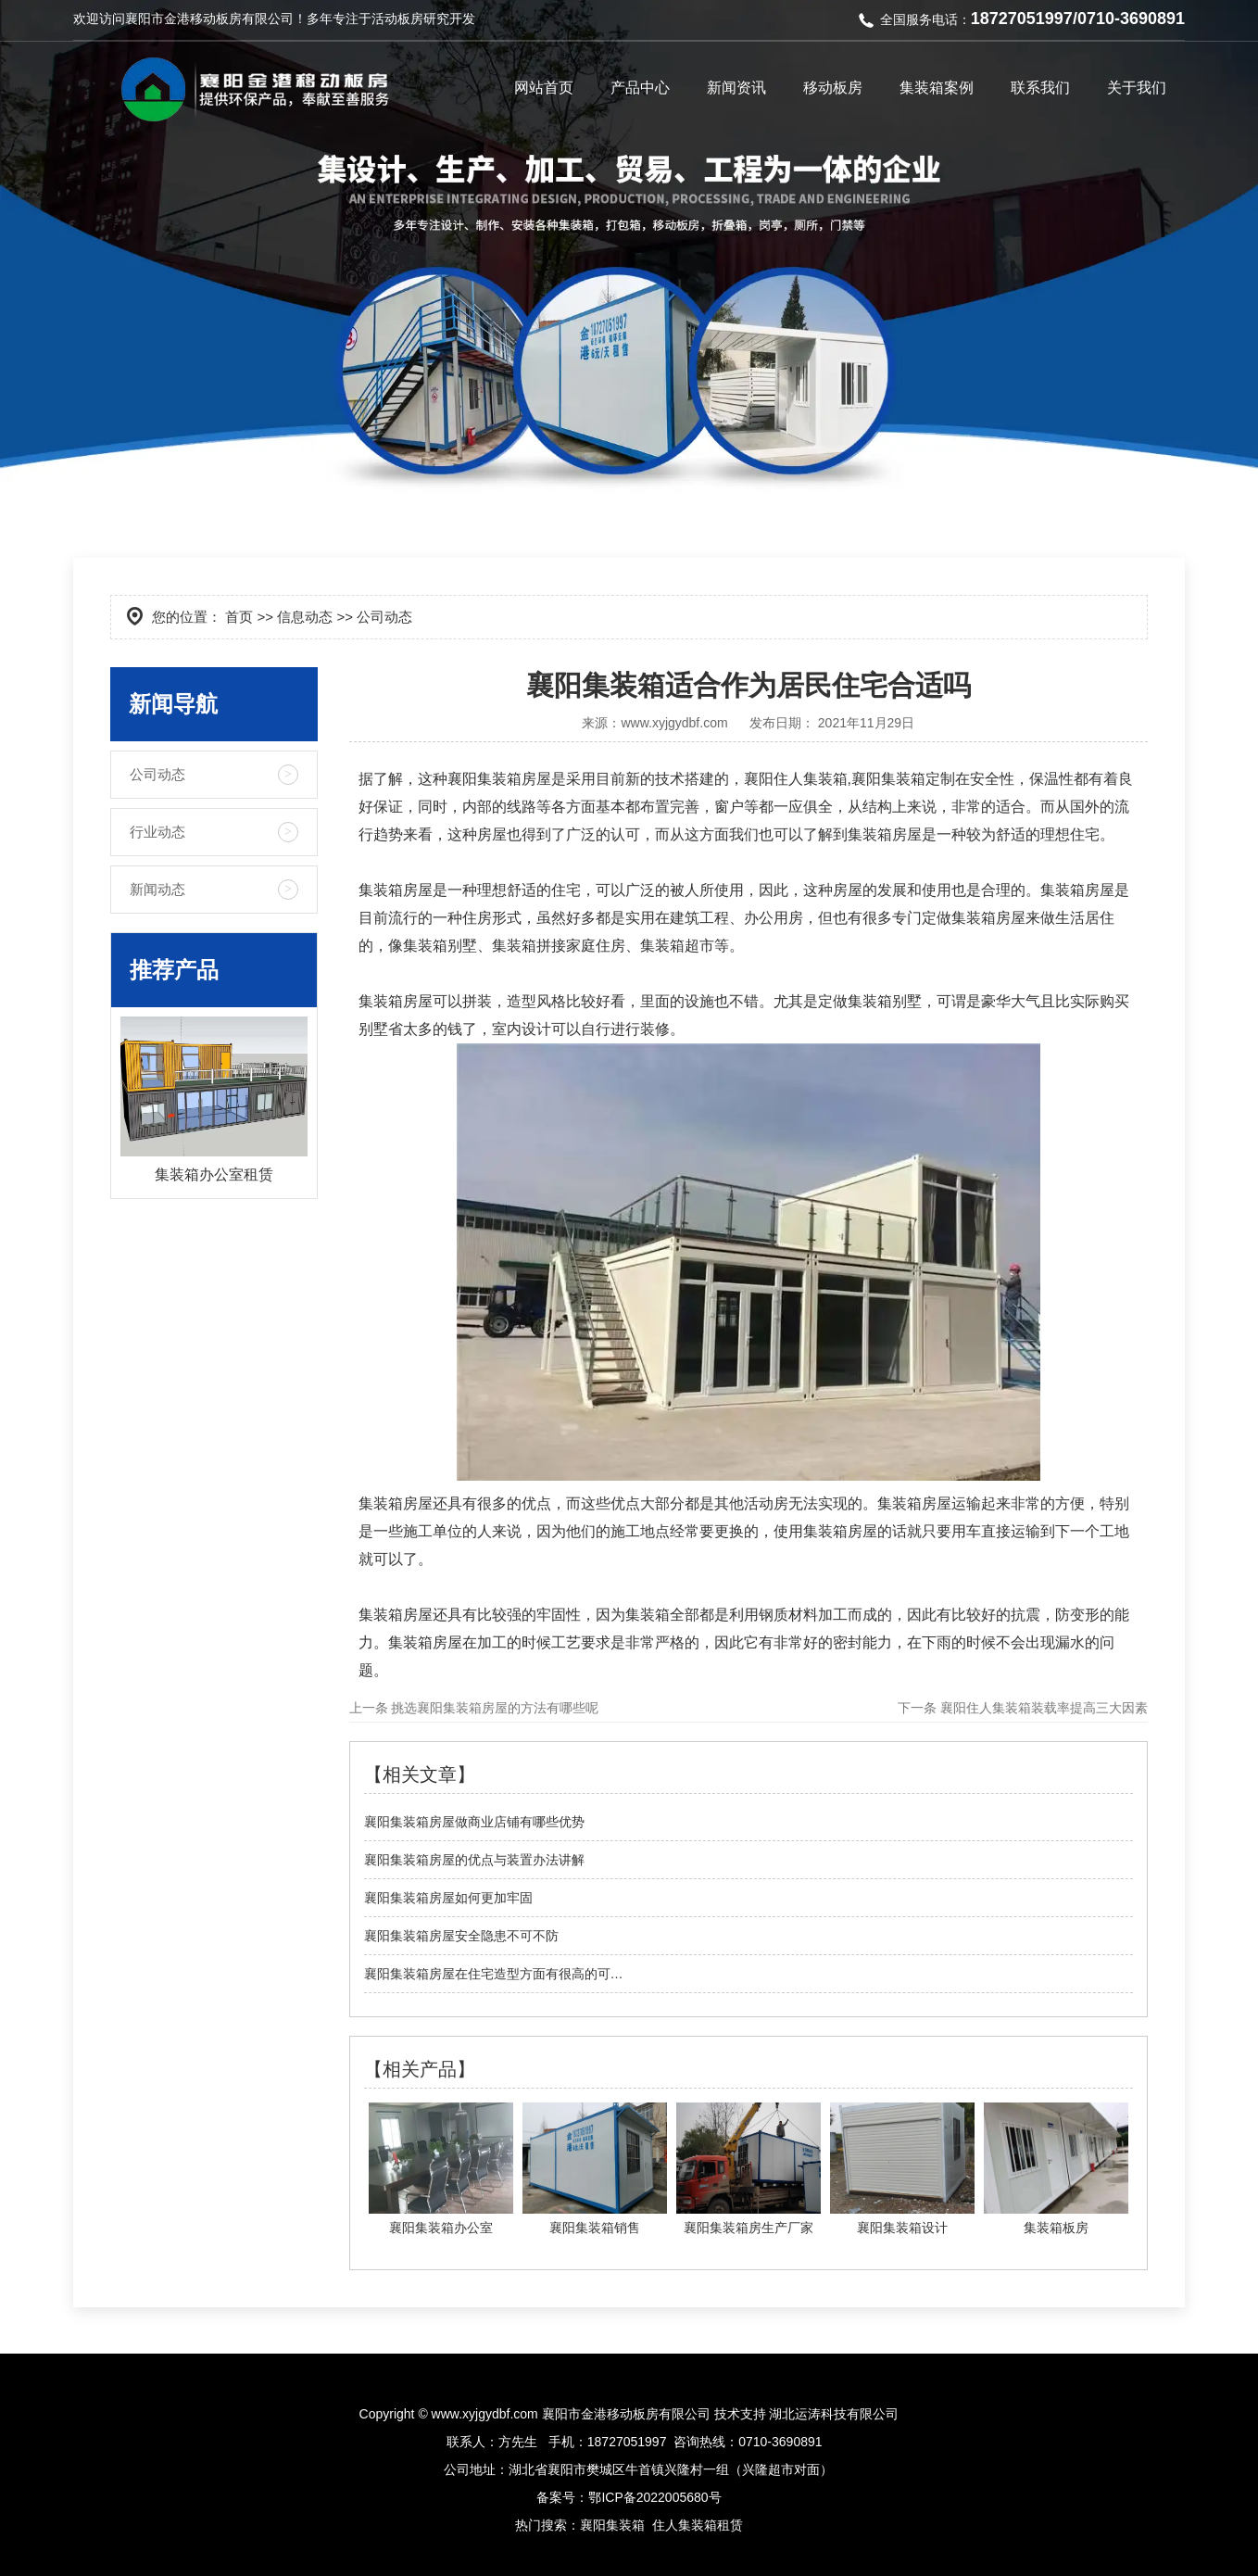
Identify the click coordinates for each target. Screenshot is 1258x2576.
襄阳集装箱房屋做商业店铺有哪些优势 (474, 1821)
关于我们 (1136, 87)
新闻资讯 (736, 87)
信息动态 (305, 617)
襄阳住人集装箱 (796, 779)
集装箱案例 (936, 87)
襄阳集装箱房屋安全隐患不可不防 (461, 1935)
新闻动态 (157, 889)
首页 (239, 617)
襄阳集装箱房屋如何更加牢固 (448, 1897)
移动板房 (832, 87)
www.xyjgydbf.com (674, 722)
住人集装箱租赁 (697, 2525)
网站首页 (543, 87)
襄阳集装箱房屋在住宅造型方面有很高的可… (493, 1973)
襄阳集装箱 (484, 779)
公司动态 (157, 774)
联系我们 (1040, 87)
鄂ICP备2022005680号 (654, 2497)
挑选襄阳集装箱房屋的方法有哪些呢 (493, 1707)
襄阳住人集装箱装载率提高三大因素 (1042, 1707)
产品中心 (640, 87)
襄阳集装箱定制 (903, 779)
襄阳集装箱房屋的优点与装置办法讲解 (474, 1859)
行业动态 (157, 832)
